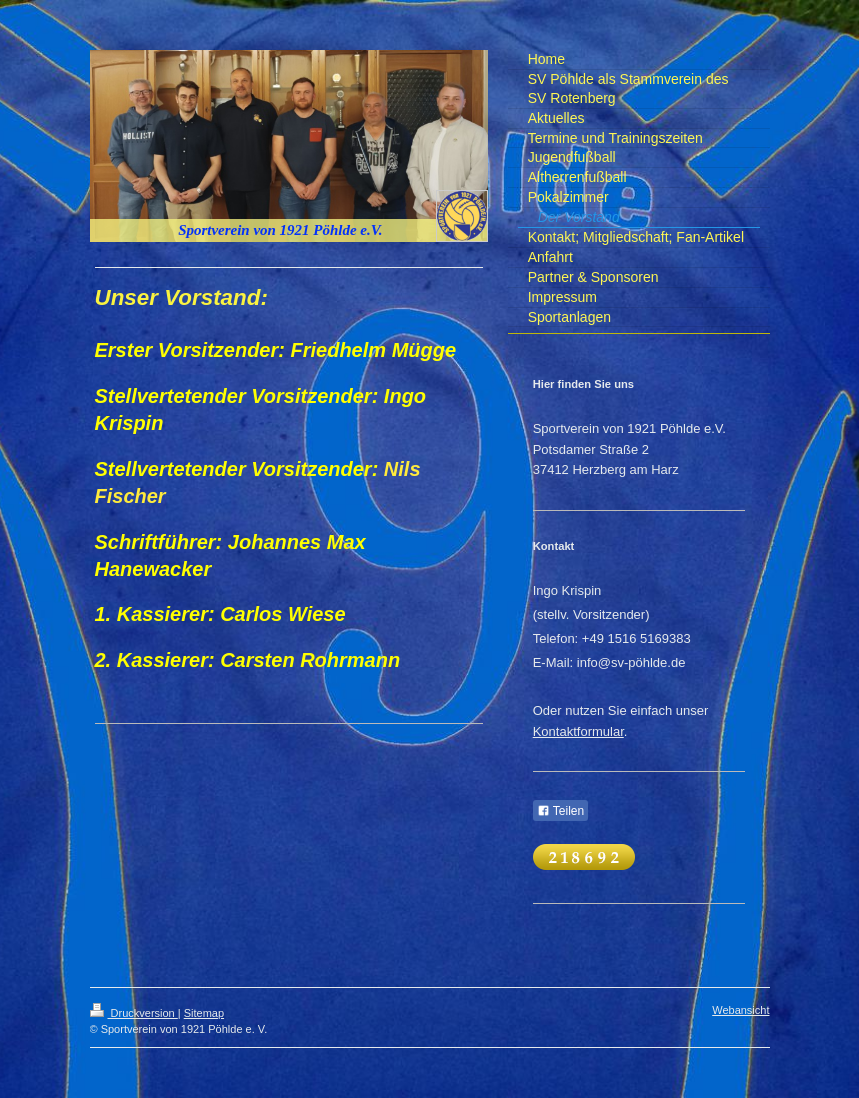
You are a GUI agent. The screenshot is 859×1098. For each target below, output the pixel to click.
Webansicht (740, 1010)
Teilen (560, 811)
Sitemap (204, 1013)
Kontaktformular (578, 731)
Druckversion (134, 1013)
